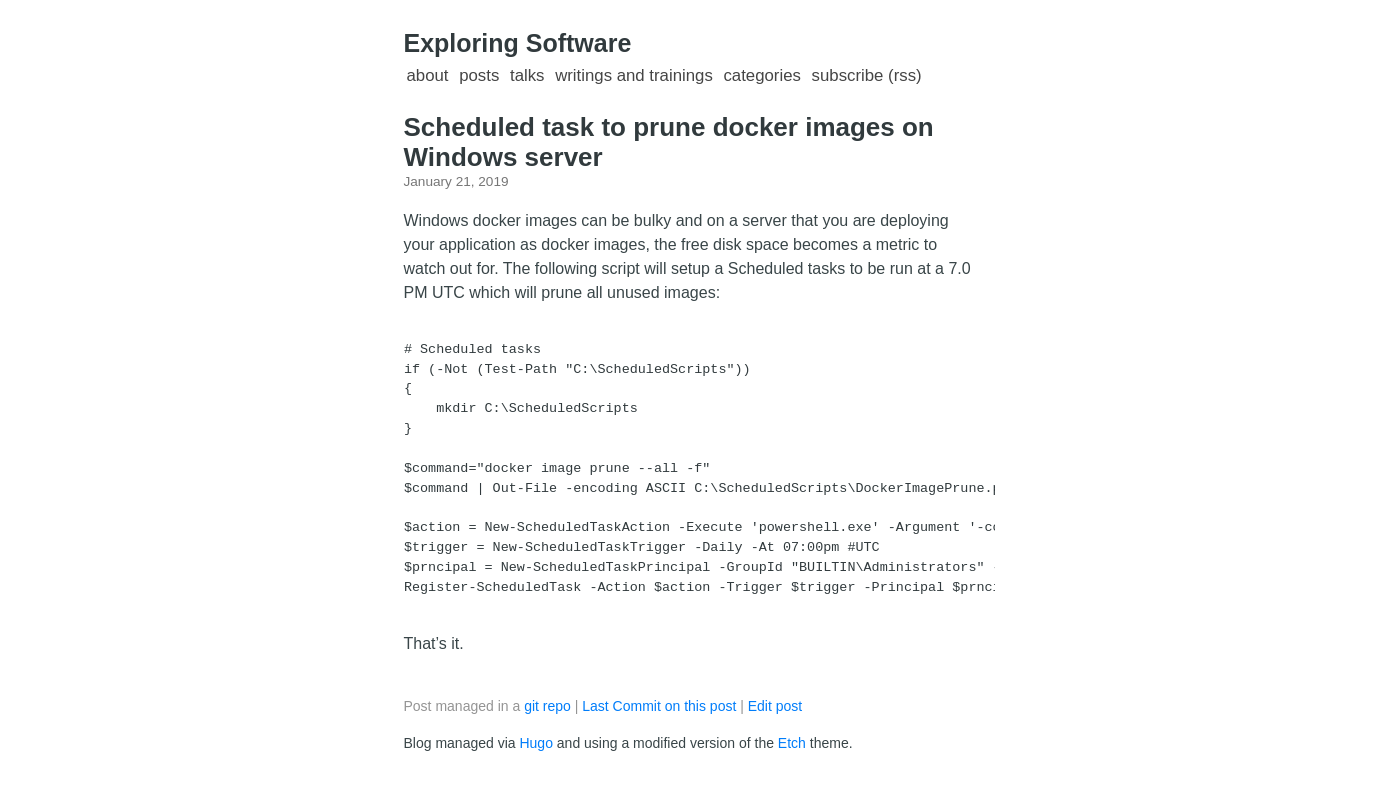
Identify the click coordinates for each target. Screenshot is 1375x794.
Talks (527, 75)
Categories (761, 75)
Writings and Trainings (634, 75)
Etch (792, 743)
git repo (547, 706)
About (428, 75)
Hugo (535, 743)
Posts (479, 75)
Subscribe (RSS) (867, 75)
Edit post (775, 706)
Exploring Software (518, 43)
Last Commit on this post (661, 706)
